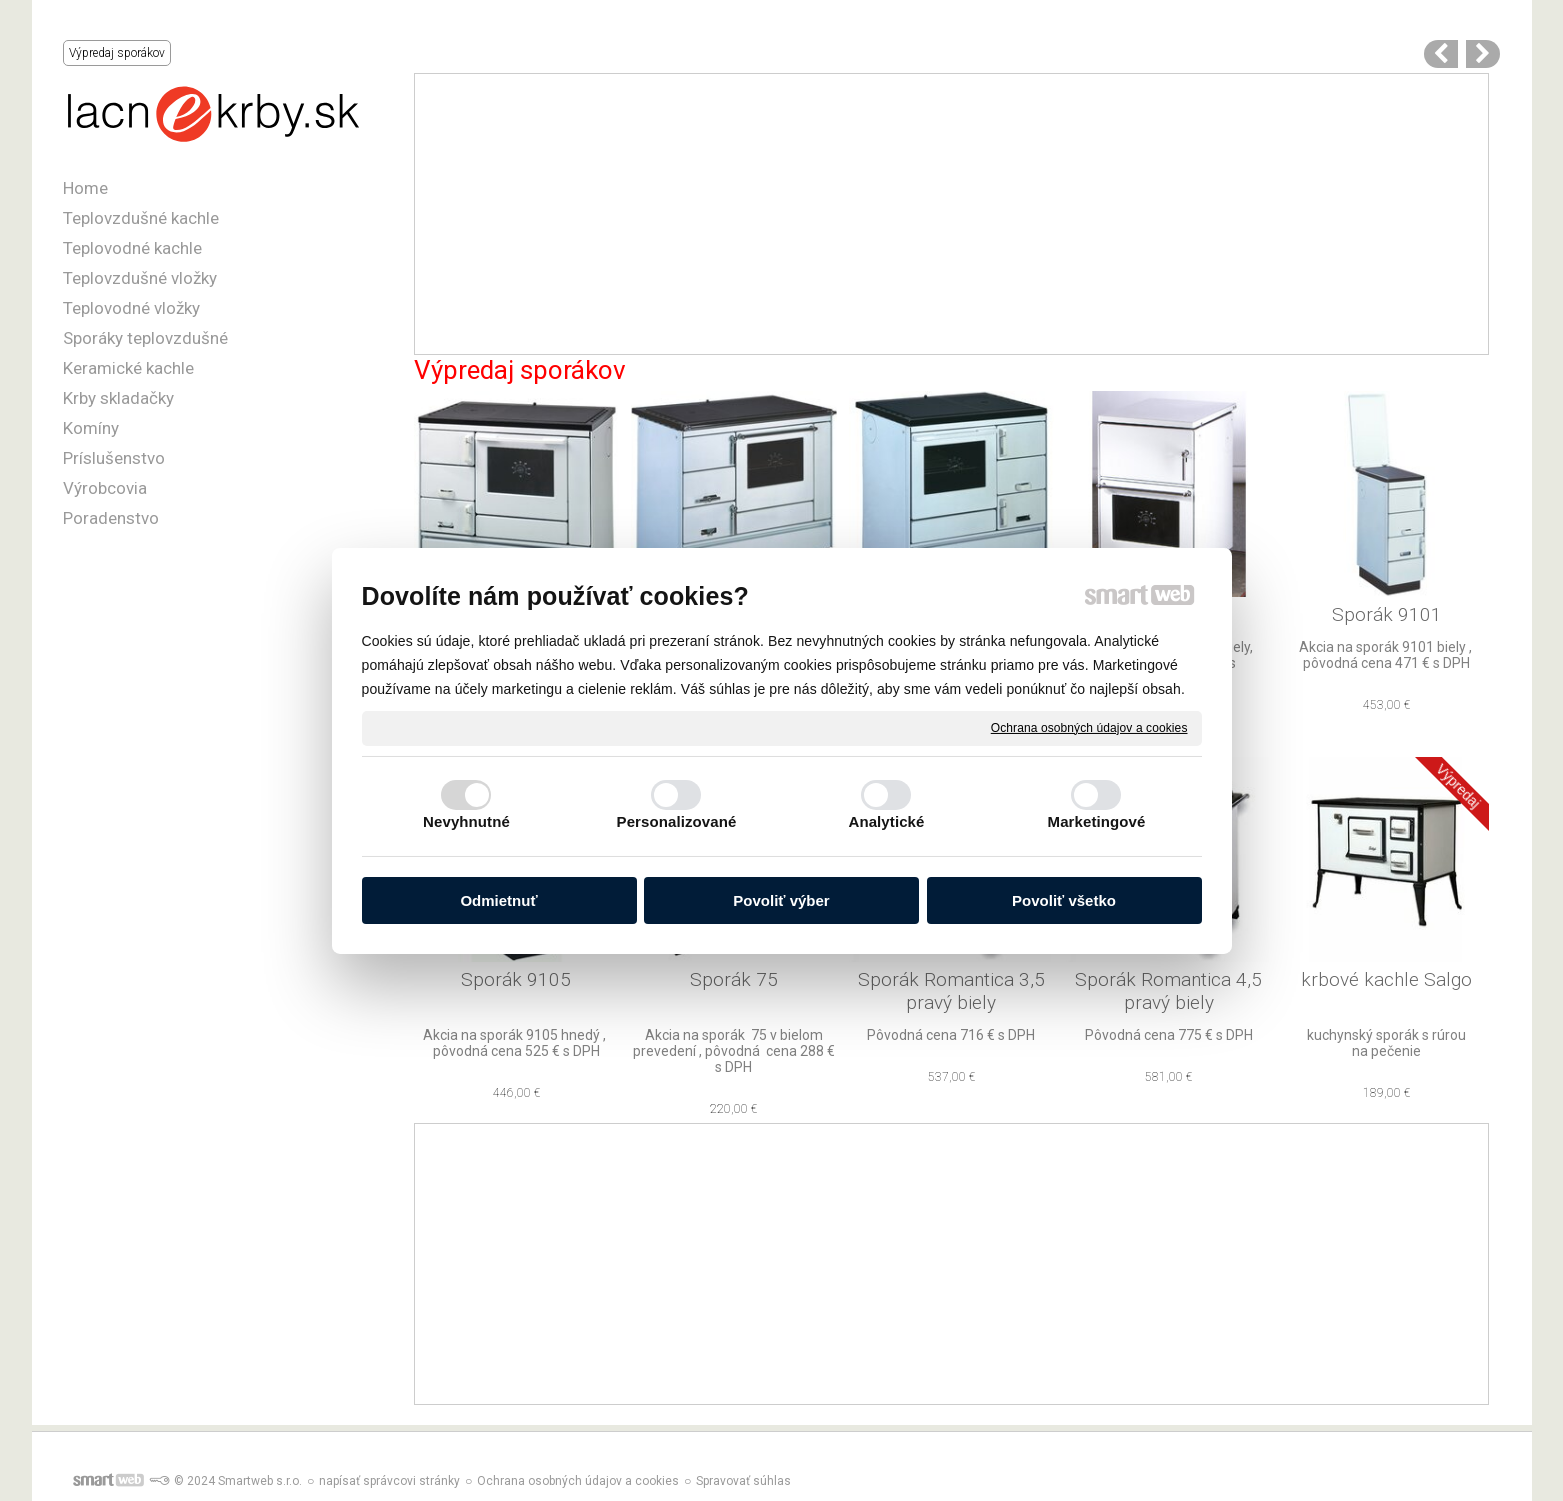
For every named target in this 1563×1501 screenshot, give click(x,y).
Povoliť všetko (1064, 900)
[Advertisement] (952, 214)
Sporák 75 (734, 979)
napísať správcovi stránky (389, 1481)
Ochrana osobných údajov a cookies (1089, 727)
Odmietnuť (498, 900)
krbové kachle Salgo (1386, 979)
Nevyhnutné (466, 821)
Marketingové (1097, 821)
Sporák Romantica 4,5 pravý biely (1171, 991)
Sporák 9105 (516, 979)
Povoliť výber (781, 900)
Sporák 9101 (1387, 614)
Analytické (886, 821)
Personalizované (677, 821)
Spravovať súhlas (743, 1481)
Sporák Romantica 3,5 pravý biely (954, 991)
